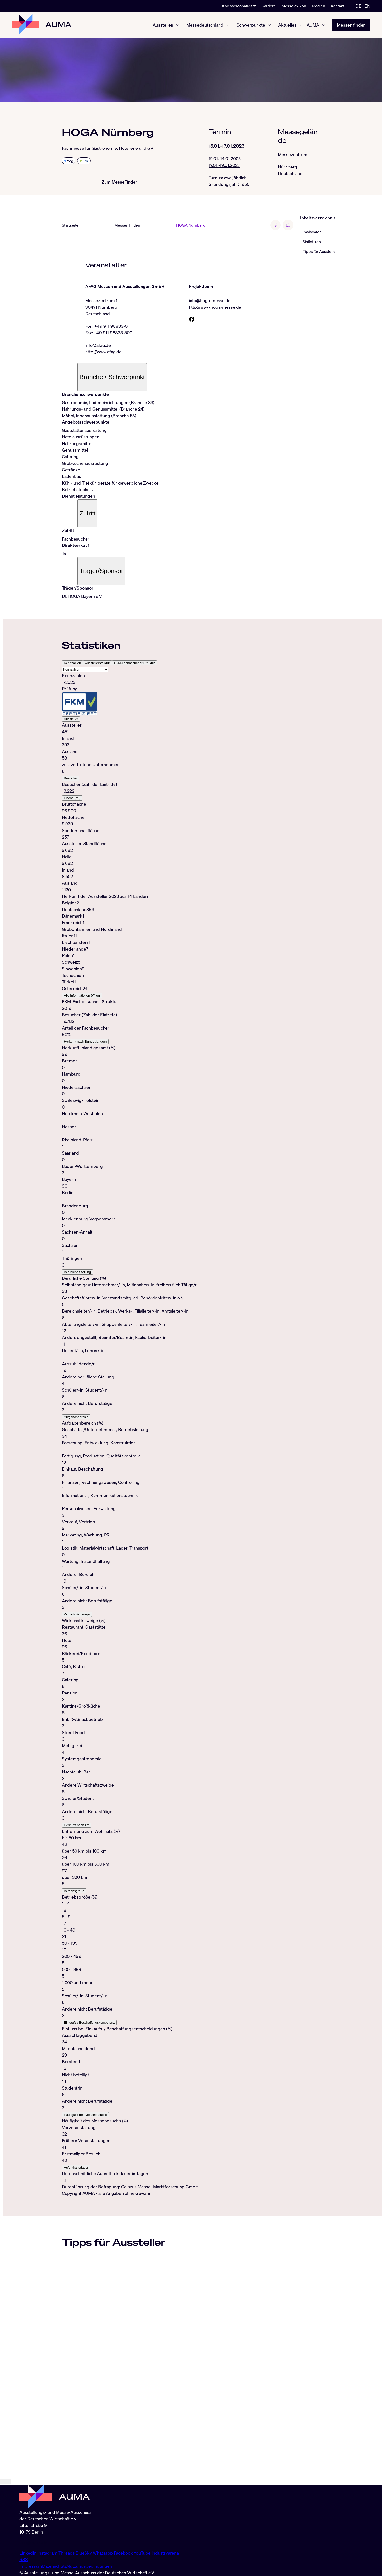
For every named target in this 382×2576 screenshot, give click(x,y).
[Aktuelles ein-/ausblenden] (301, 25)
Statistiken (312, 241)
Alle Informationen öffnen (82, 995)
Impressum (30, 2566)
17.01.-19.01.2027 (224, 165)
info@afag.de (98, 345)
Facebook (124, 2553)
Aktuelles (287, 25)
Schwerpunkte (251, 25)
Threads (67, 2553)
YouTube (143, 2553)
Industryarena (165, 2553)
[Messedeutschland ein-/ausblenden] (228, 25)
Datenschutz (54, 2566)
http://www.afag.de (103, 352)
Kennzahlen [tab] (72, 663)
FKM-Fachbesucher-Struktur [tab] (134, 663)
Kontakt (337, 6)
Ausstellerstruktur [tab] (97, 663)
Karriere (269, 6)
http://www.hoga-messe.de (215, 307)
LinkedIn (28, 2553)
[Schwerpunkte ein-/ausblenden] (269, 25)
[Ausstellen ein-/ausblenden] (178, 25)
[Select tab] (85, 669)
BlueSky (84, 2553)
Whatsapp (103, 2553)
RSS (23, 2559)
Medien (318, 6)
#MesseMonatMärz (239, 6)
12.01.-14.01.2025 (225, 158)
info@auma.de (33, 2542)
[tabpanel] (178, 782)
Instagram (48, 2553)
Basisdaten (312, 232)
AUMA (313, 25)
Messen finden (351, 25)
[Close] (5, 2481)
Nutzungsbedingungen (89, 2566)
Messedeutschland (204, 25)
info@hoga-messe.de (209, 300)
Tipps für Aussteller (320, 251)
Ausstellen (163, 25)
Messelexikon (294, 6)
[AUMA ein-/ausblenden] (323, 25)
